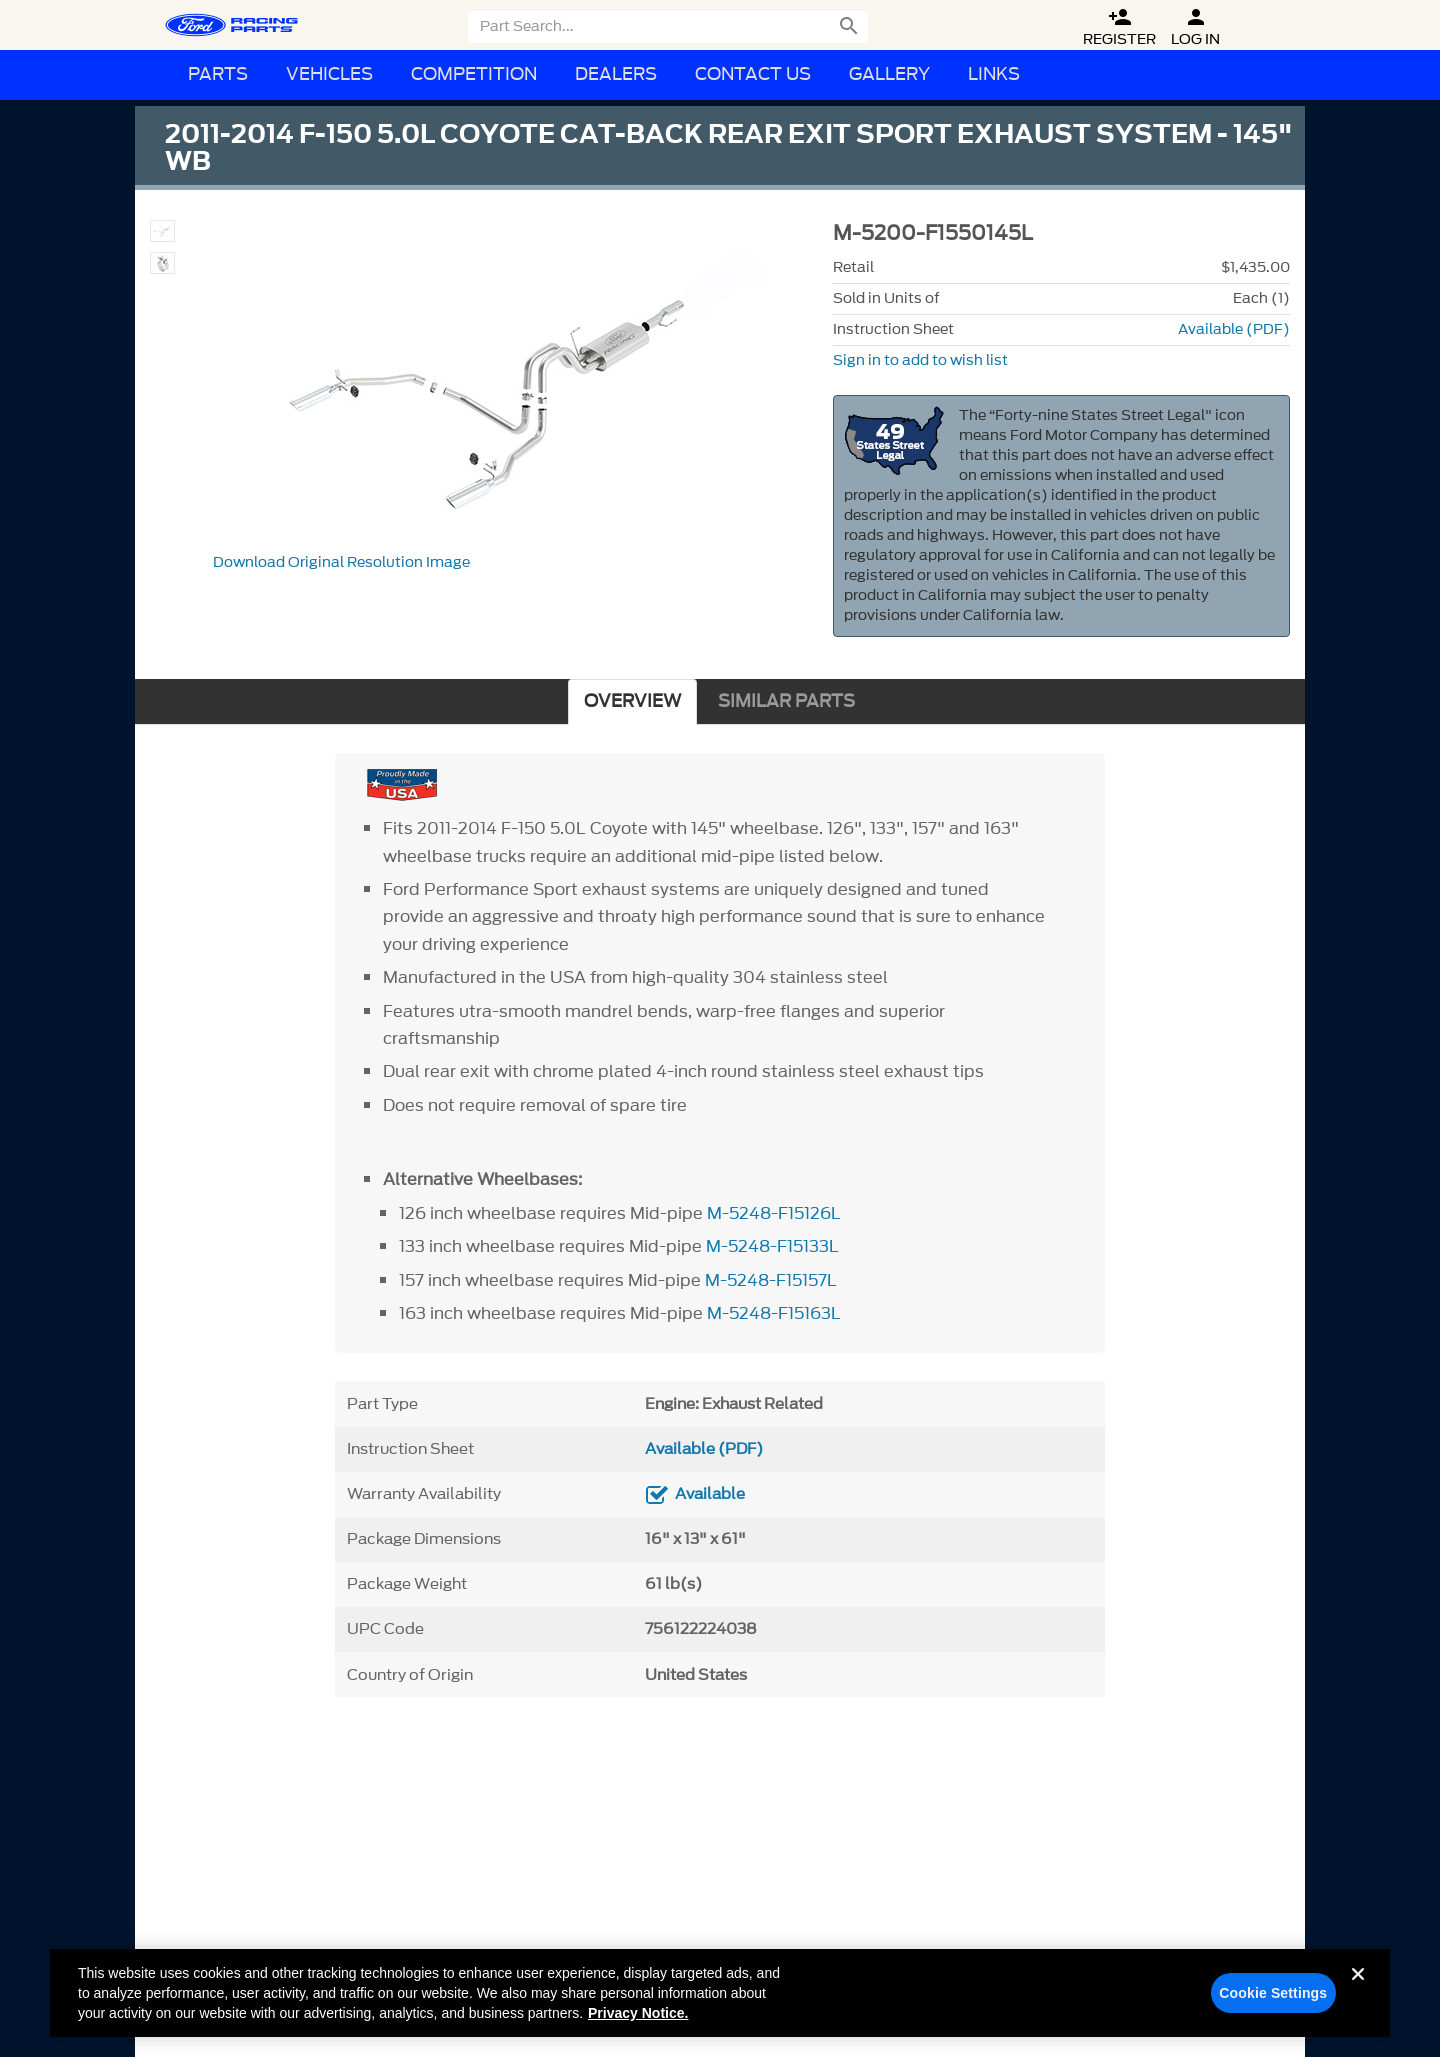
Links (994, 74)
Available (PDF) (1234, 329)
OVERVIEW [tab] (632, 701)
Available (710, 1494)
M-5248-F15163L (774, 1313)
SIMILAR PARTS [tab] (786, 701)
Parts (218, 74)
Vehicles (329, 74)
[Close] (1358, 1996)
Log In (1195, 27)
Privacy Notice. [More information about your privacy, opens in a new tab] (638, 2019)
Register (1119, 27)
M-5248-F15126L (774, 1213)
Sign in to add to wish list (920, 360)
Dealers (616, 74)
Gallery (889, 74)
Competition (474, 74)
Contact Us (753, 74)
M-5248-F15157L (771, 1280)
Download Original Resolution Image (341, 562)
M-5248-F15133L (772, 1246)
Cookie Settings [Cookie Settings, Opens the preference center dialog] (1273, 1999)
